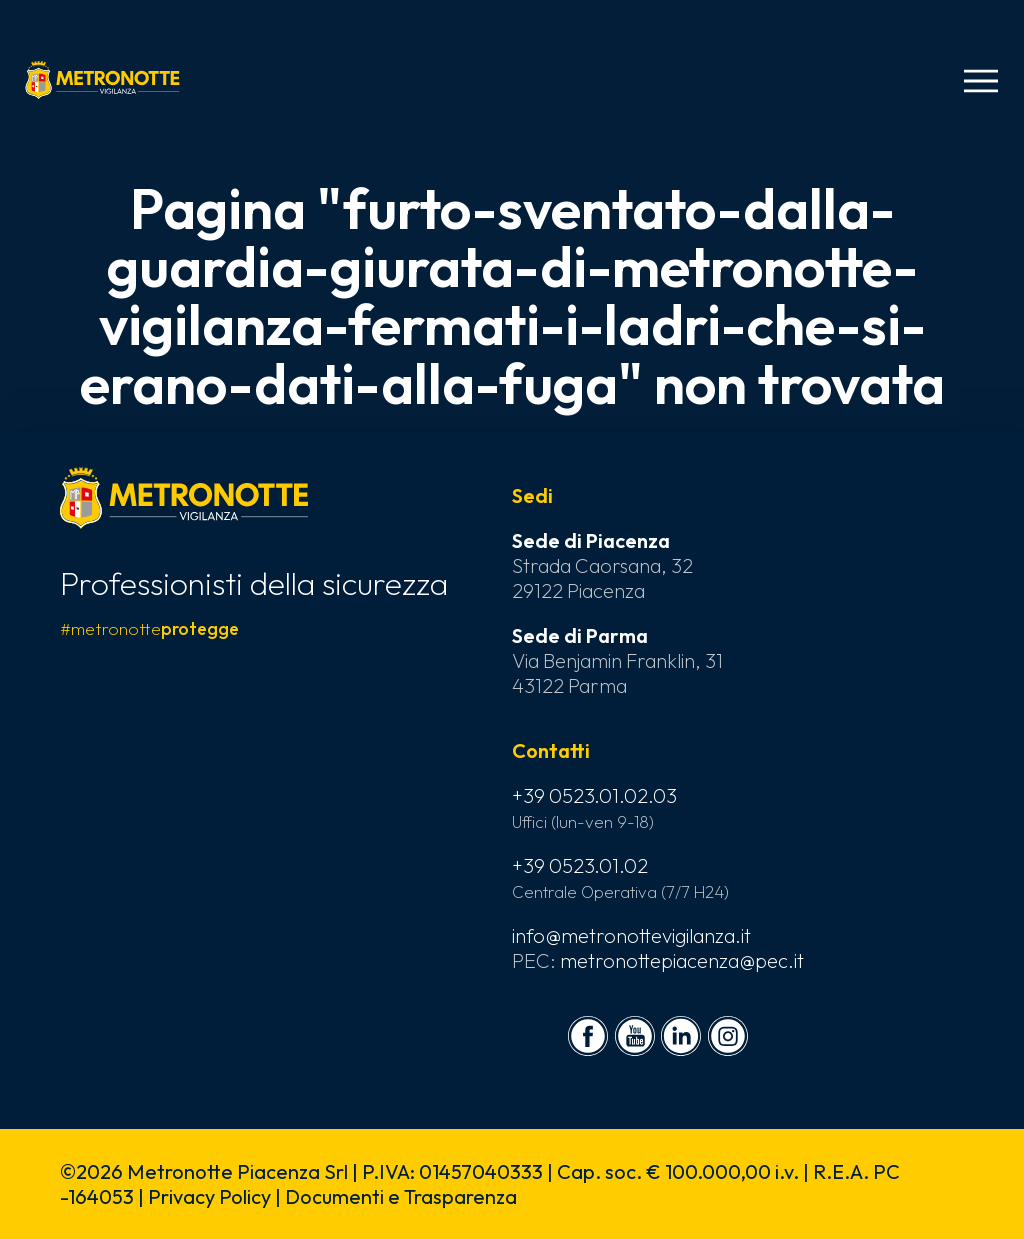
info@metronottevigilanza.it (631, 935)
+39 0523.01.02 (580, 865)
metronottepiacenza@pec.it (682, 960)
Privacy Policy (209, 1196)
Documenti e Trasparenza (401, 1196)
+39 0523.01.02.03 (594, 795)
